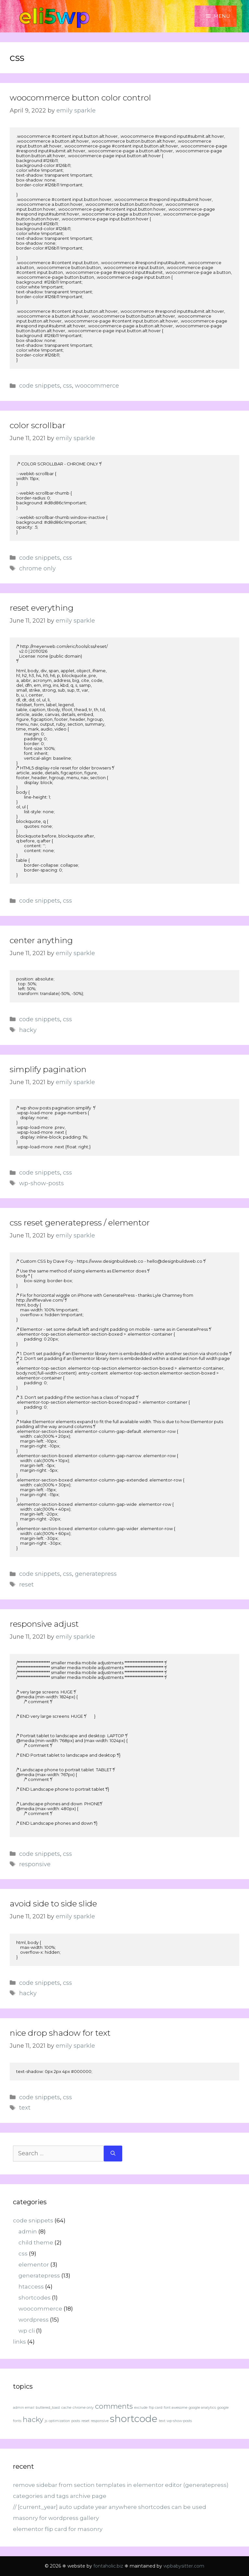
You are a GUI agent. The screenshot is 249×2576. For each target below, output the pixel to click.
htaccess (31, 2286)
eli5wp (54, 16)
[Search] (113, 2153)
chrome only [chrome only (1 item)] (83, 2408)
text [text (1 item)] (162, 2421)
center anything (41, 940)
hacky (28, 1030)
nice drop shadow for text (60, 2033)
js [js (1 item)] (46, 2421)
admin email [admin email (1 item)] (23, 2408)
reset (26, 1584)
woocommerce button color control (80, 97)
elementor (33, 2264)
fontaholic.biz (108, 2566)
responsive (35, 1864)
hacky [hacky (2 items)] (33, 2419)
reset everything (42, 608)
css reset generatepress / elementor (80, 1222)
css (67, 385)
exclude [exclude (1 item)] (141, 2408)
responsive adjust (44, 1624)
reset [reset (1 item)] (85, 2421)
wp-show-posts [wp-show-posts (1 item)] (179, 2421)
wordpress (33, 2319)
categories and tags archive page (59, 2496)
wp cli (26, 2330)
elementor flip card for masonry (57, 2529)
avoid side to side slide (53, 1903)
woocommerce (97, 385)
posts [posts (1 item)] (75, 2421)
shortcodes (34, 2297)
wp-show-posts (41, 1183)
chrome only (37, 568)
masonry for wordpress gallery (56, 2518)
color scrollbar (37, 425)
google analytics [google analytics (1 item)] (202, 2408)
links (19, 2341)
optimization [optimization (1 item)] (59, 2421)
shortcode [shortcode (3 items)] (134, 2418)
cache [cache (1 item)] (66, 2408)
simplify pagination (48, 1069)
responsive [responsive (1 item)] (100, 2421)
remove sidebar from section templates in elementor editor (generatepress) (121, 2485)
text (24, 2107)
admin (27, 2231)
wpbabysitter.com (183, 2566)
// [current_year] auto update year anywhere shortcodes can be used (109, 2507)
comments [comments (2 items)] (114, 2406)
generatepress (96, 1573)
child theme (35, 2242)
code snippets (39, 385)
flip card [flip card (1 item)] (155, 2408)
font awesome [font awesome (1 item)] (175, 2408)
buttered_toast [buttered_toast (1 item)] (48, 2408)
